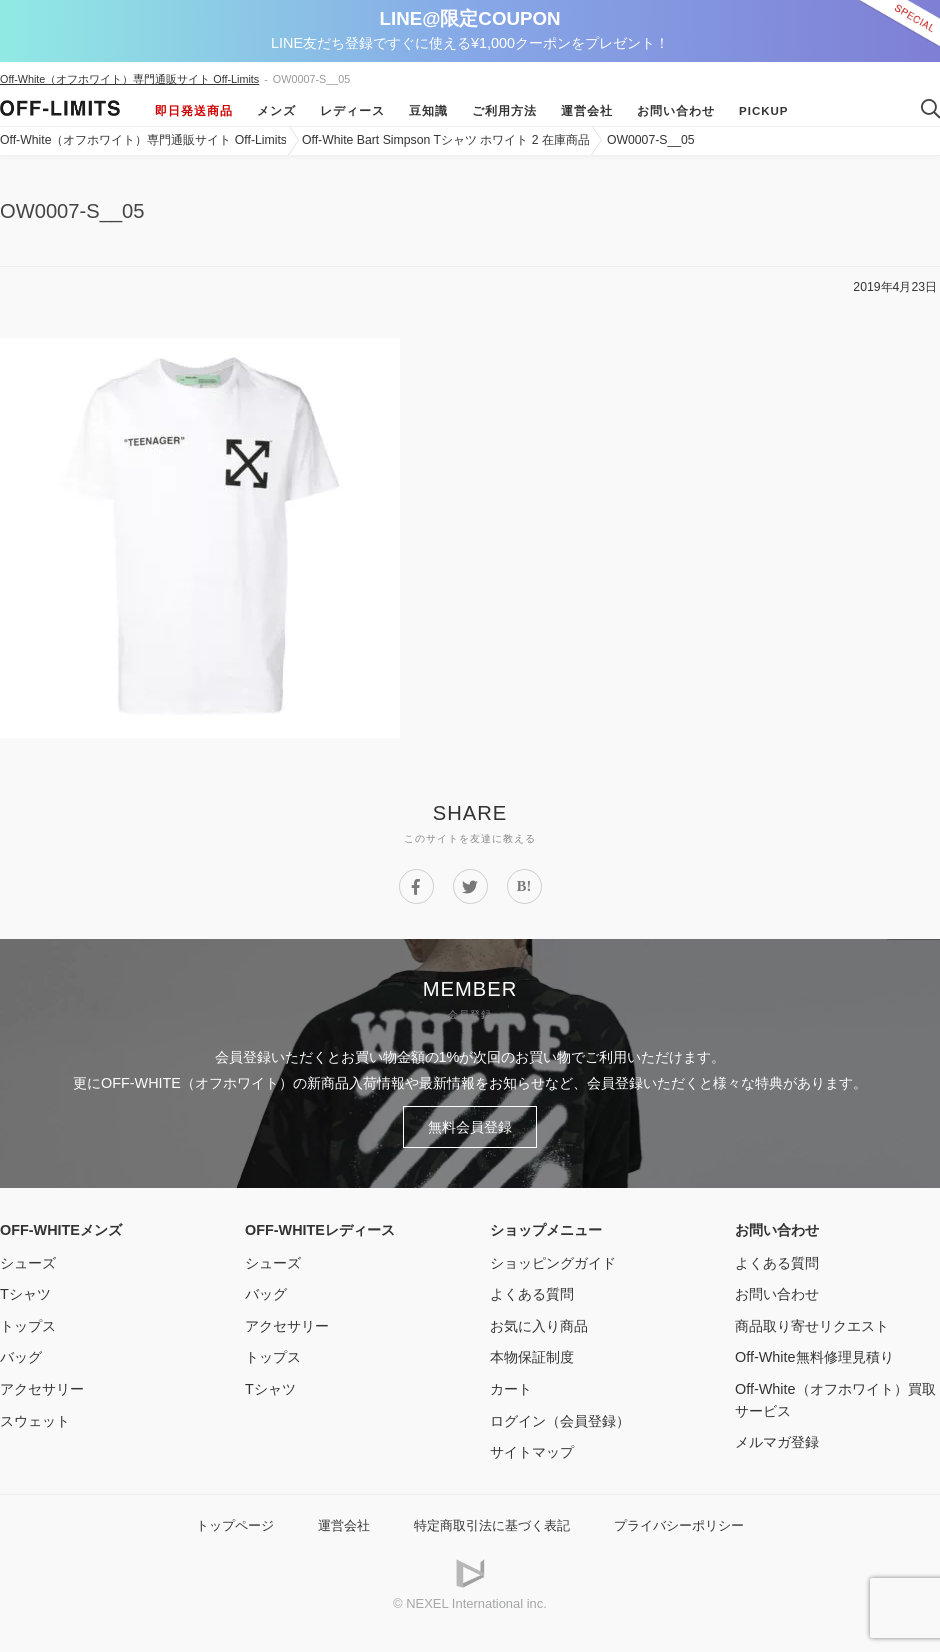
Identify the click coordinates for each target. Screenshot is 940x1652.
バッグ (21, 1357)
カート (511, 1389)
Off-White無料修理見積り (814, 1357)
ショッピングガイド (553, 1263)
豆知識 (428, 111)
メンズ (276, 111)
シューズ (28, 1263)
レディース (352, 111)
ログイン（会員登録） (560, 1421)
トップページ (235, 1525)
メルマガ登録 (777, 1442)
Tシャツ (25, 1294)
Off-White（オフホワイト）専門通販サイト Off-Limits (129, 79)
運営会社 (587, 111)
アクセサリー (42, 1389)
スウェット (35, 1421)
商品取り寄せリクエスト (812, 1326)
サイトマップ (532, 1452)
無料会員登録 (470, 1127)
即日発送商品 (194, 111)
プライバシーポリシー (679, 1525)
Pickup (764, 111)
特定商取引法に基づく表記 (492, 1525)
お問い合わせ (676, 111)
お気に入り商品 (539, 1326)
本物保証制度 (532, 1357)
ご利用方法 (504, 111)
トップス (28, 1326)
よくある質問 (532, 1294)
